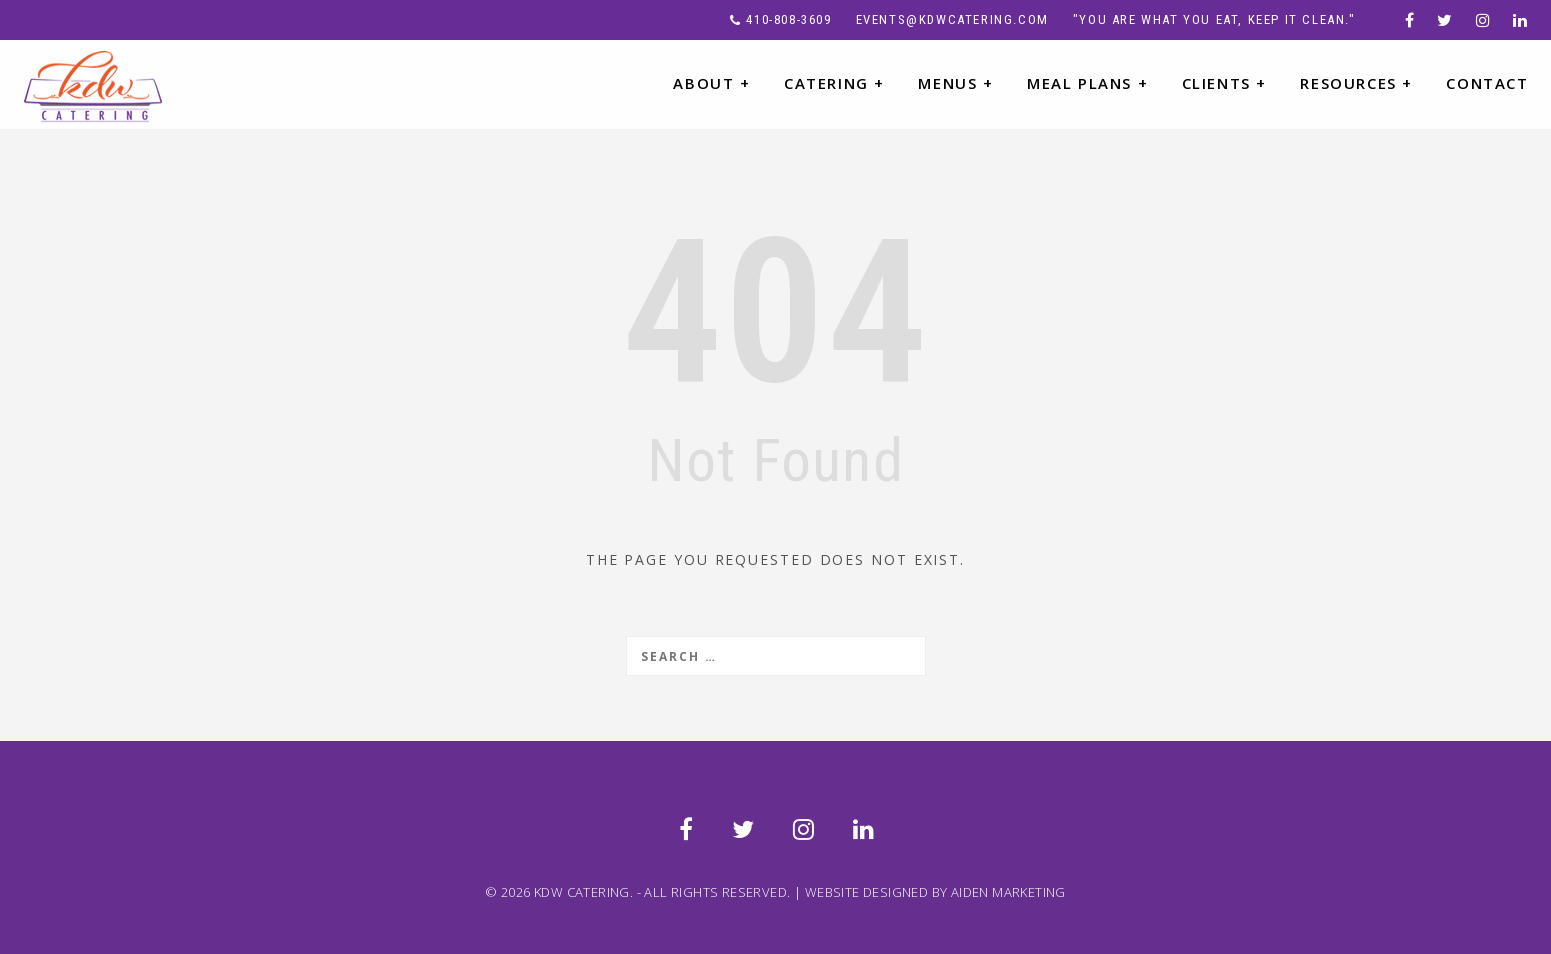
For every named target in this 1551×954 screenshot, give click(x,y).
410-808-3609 (788, 19)
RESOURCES (1356, 83)
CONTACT (1487, 83)
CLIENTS (1224, 83)
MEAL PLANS (1087, 83)
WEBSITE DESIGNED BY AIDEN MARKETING (935, 892)
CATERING (834, 83)
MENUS (955, 83)
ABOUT (711, 83)
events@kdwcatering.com (952, 19)
